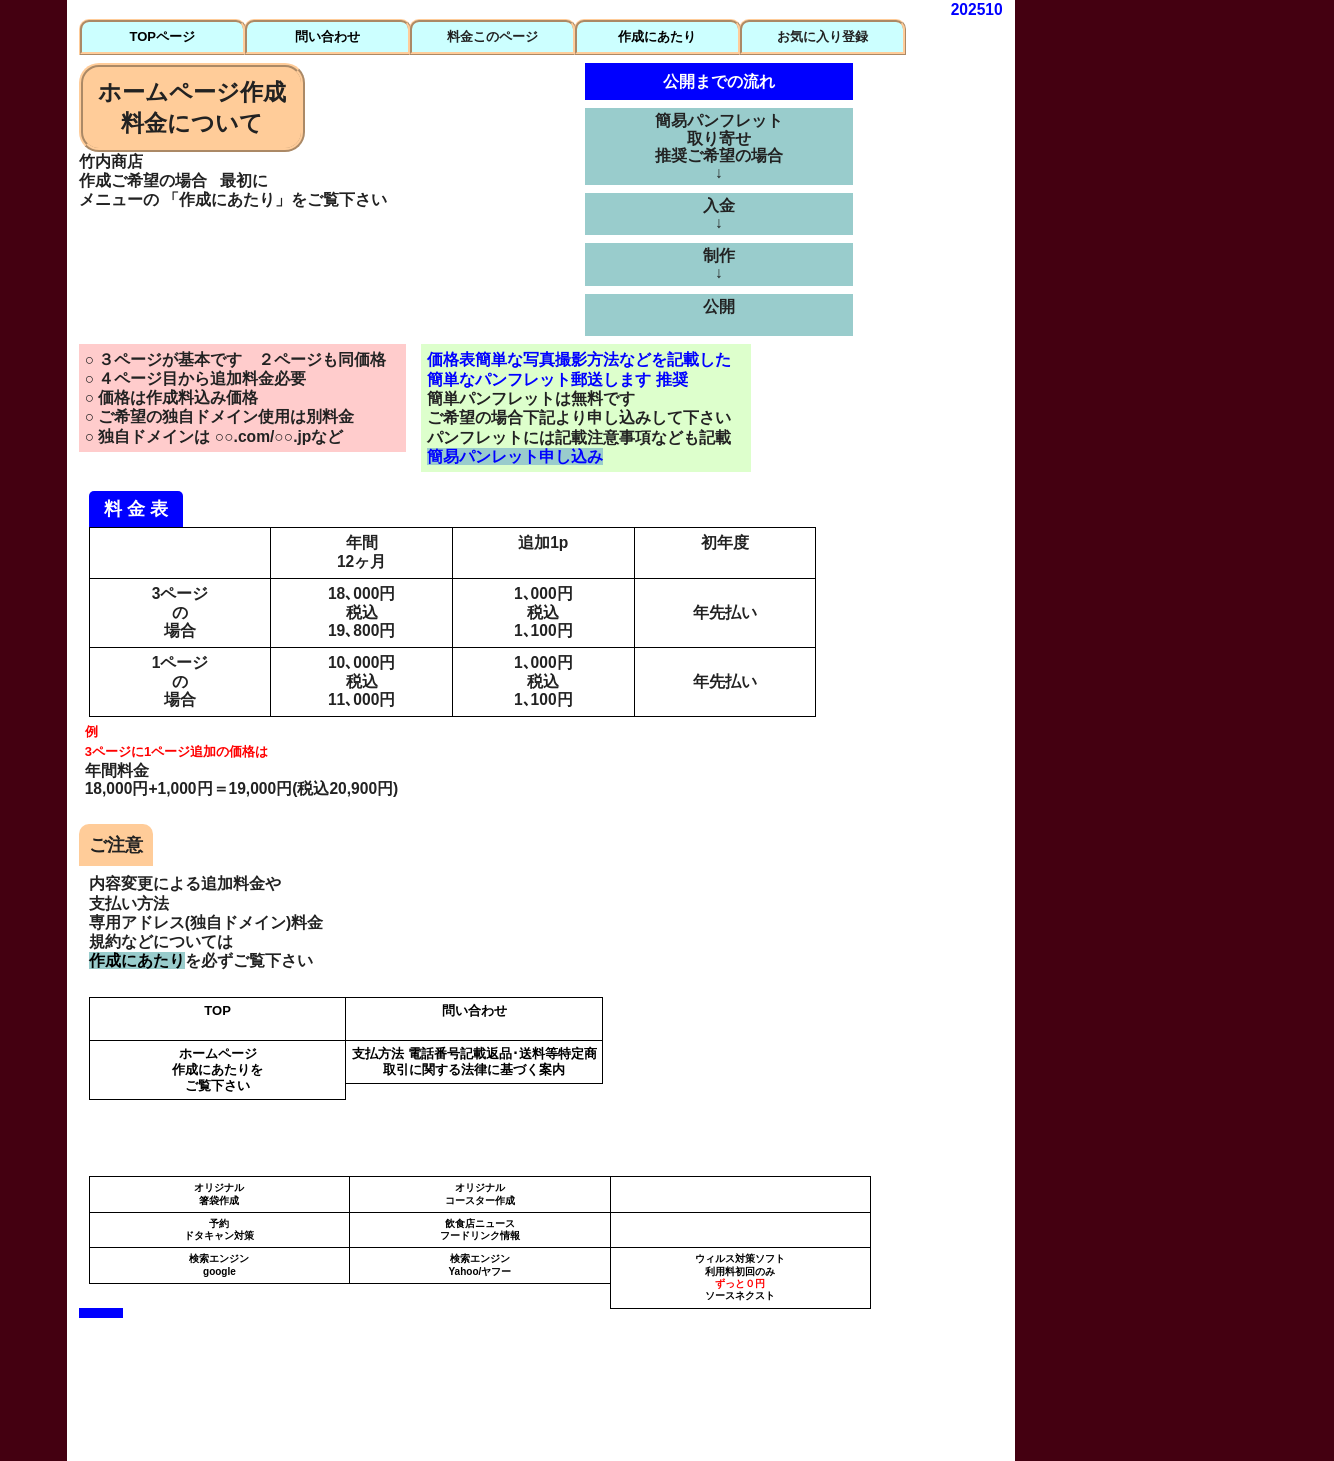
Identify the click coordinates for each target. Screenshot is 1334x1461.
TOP (217, 1010)
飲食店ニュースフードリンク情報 (480, 1229)
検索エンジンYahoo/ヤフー (479, 1264)
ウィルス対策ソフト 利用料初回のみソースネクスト (740, 1277)
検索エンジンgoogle (219, 1264)
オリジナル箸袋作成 (219, 1193)
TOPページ (162, 36)
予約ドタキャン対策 (219, 1229)
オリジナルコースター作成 (480, 1193)
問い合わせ (327, 36)
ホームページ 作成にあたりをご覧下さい (217, 1069)
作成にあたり (657, 36)
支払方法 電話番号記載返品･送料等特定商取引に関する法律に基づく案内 (474, 1061)
